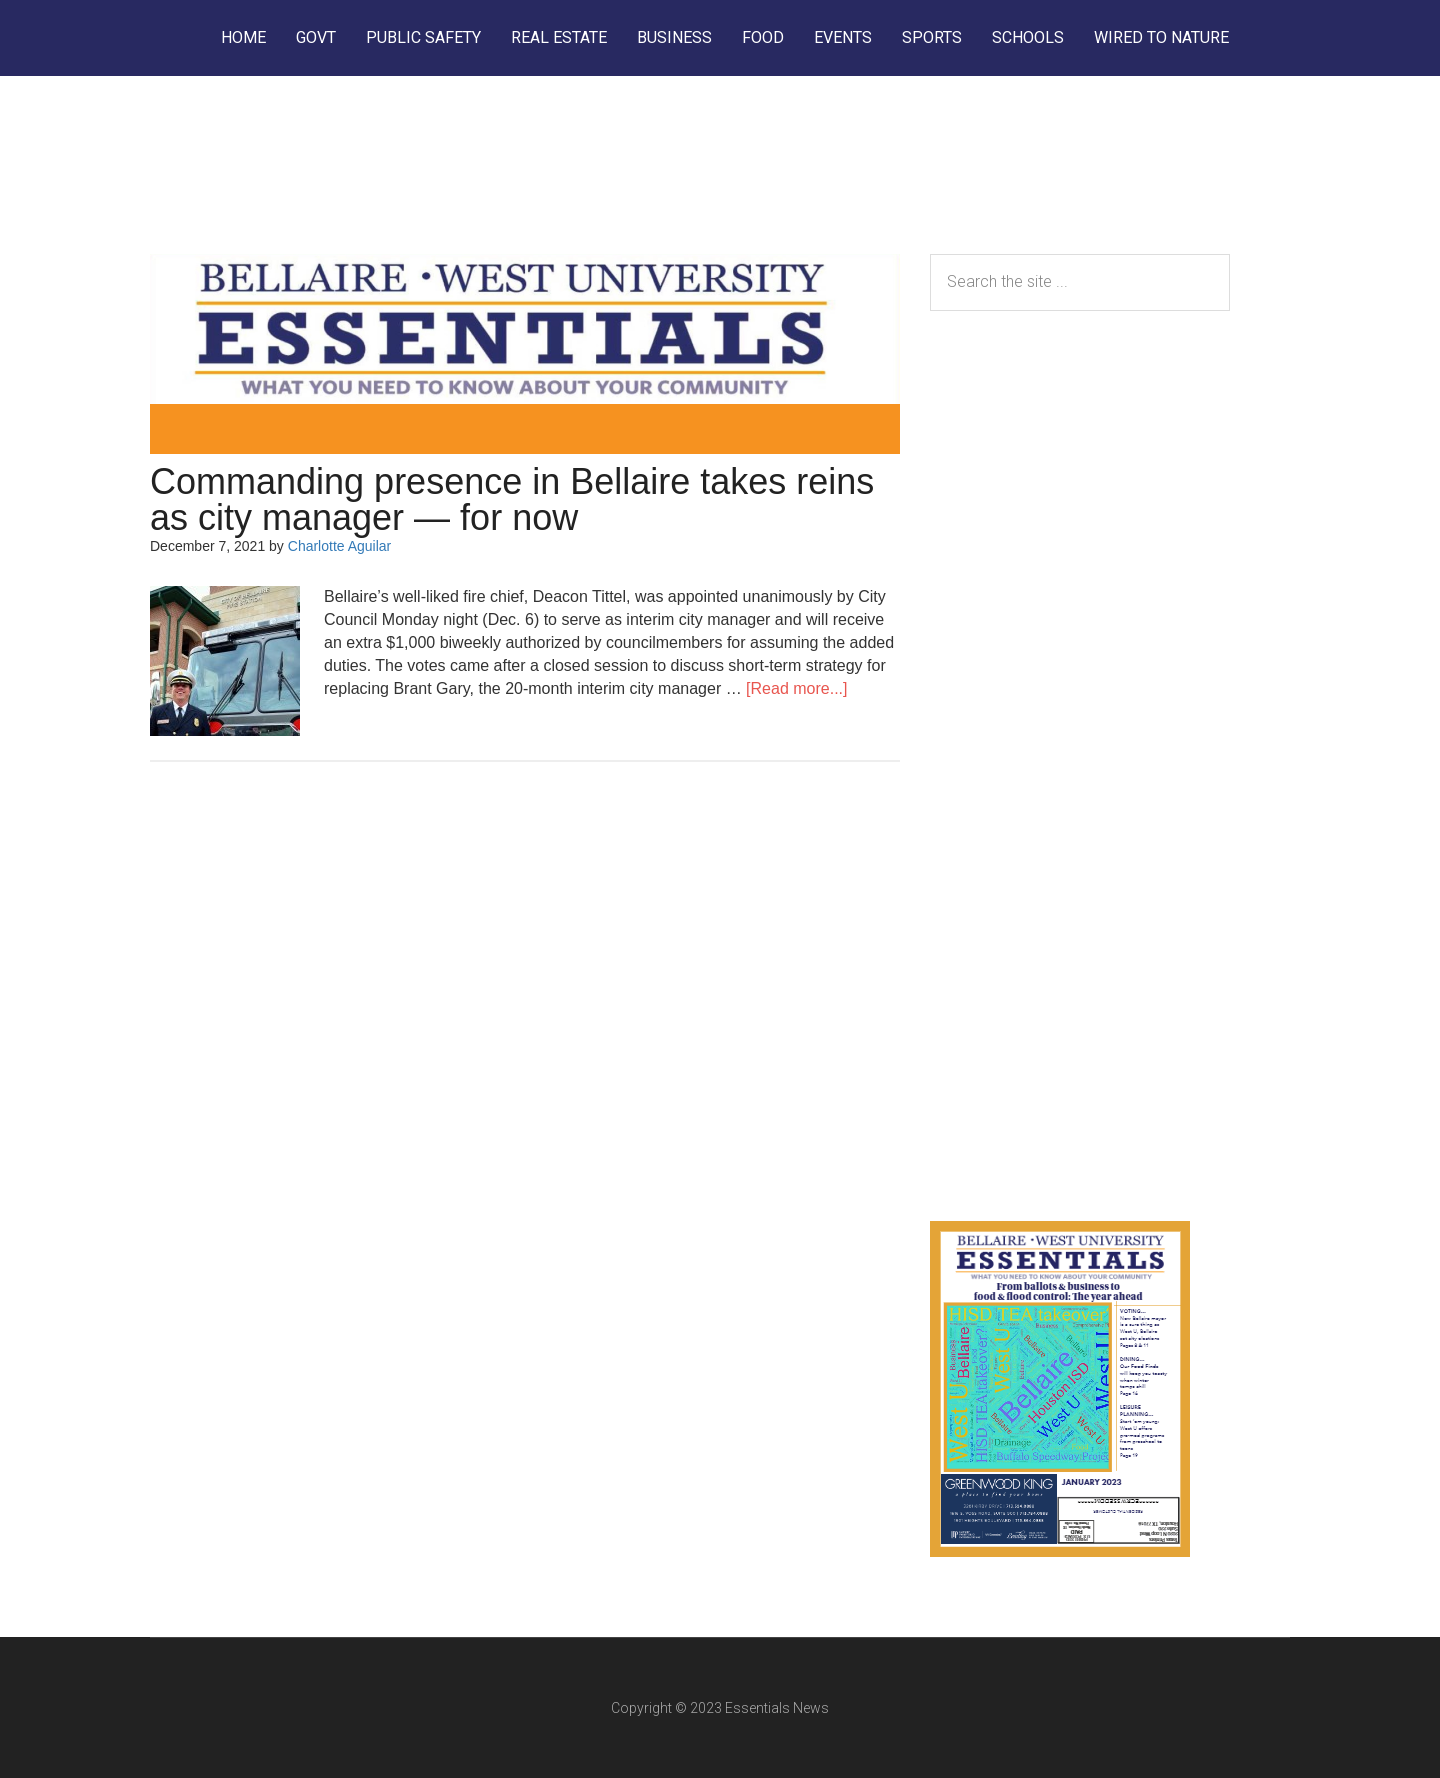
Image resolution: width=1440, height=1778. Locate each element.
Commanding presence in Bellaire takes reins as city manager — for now (512, 499)
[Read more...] (796, 688)
